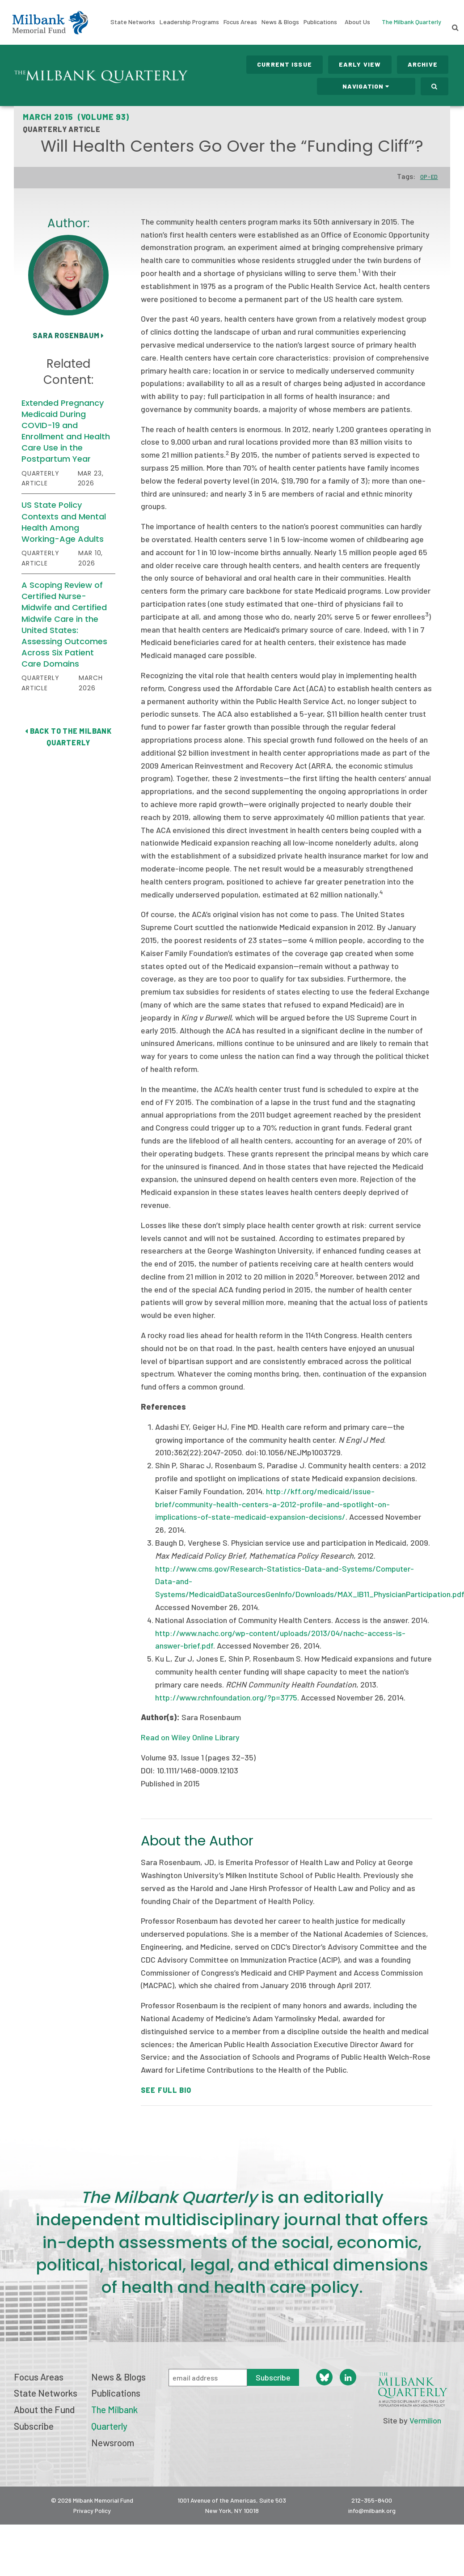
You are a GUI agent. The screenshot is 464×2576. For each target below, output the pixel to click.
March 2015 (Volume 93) (76, 117)
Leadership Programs (189, 22)
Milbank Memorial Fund (50, 22)
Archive (423, 64)
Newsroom (112, 2442)
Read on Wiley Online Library (190, 1737)
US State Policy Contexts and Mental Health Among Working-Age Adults (63, 521)
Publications (320, 22)
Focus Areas (240, 22)
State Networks (132, 22)
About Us (357, 22)
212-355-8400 (371, 2500)
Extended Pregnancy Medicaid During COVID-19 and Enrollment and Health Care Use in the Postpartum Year (65, 431)
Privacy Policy (92, 2510)
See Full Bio (166, 2090)
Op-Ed (429, 176)
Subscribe (34, 2425)
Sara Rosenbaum (68, 335)
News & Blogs (280, 22)
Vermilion (425, 2420)
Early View (360, 64)
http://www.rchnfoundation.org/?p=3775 (226, 1697)
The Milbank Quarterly (411, 22)
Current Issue (284, 64)
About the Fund (44, 2409)
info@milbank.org (372, 2510)
